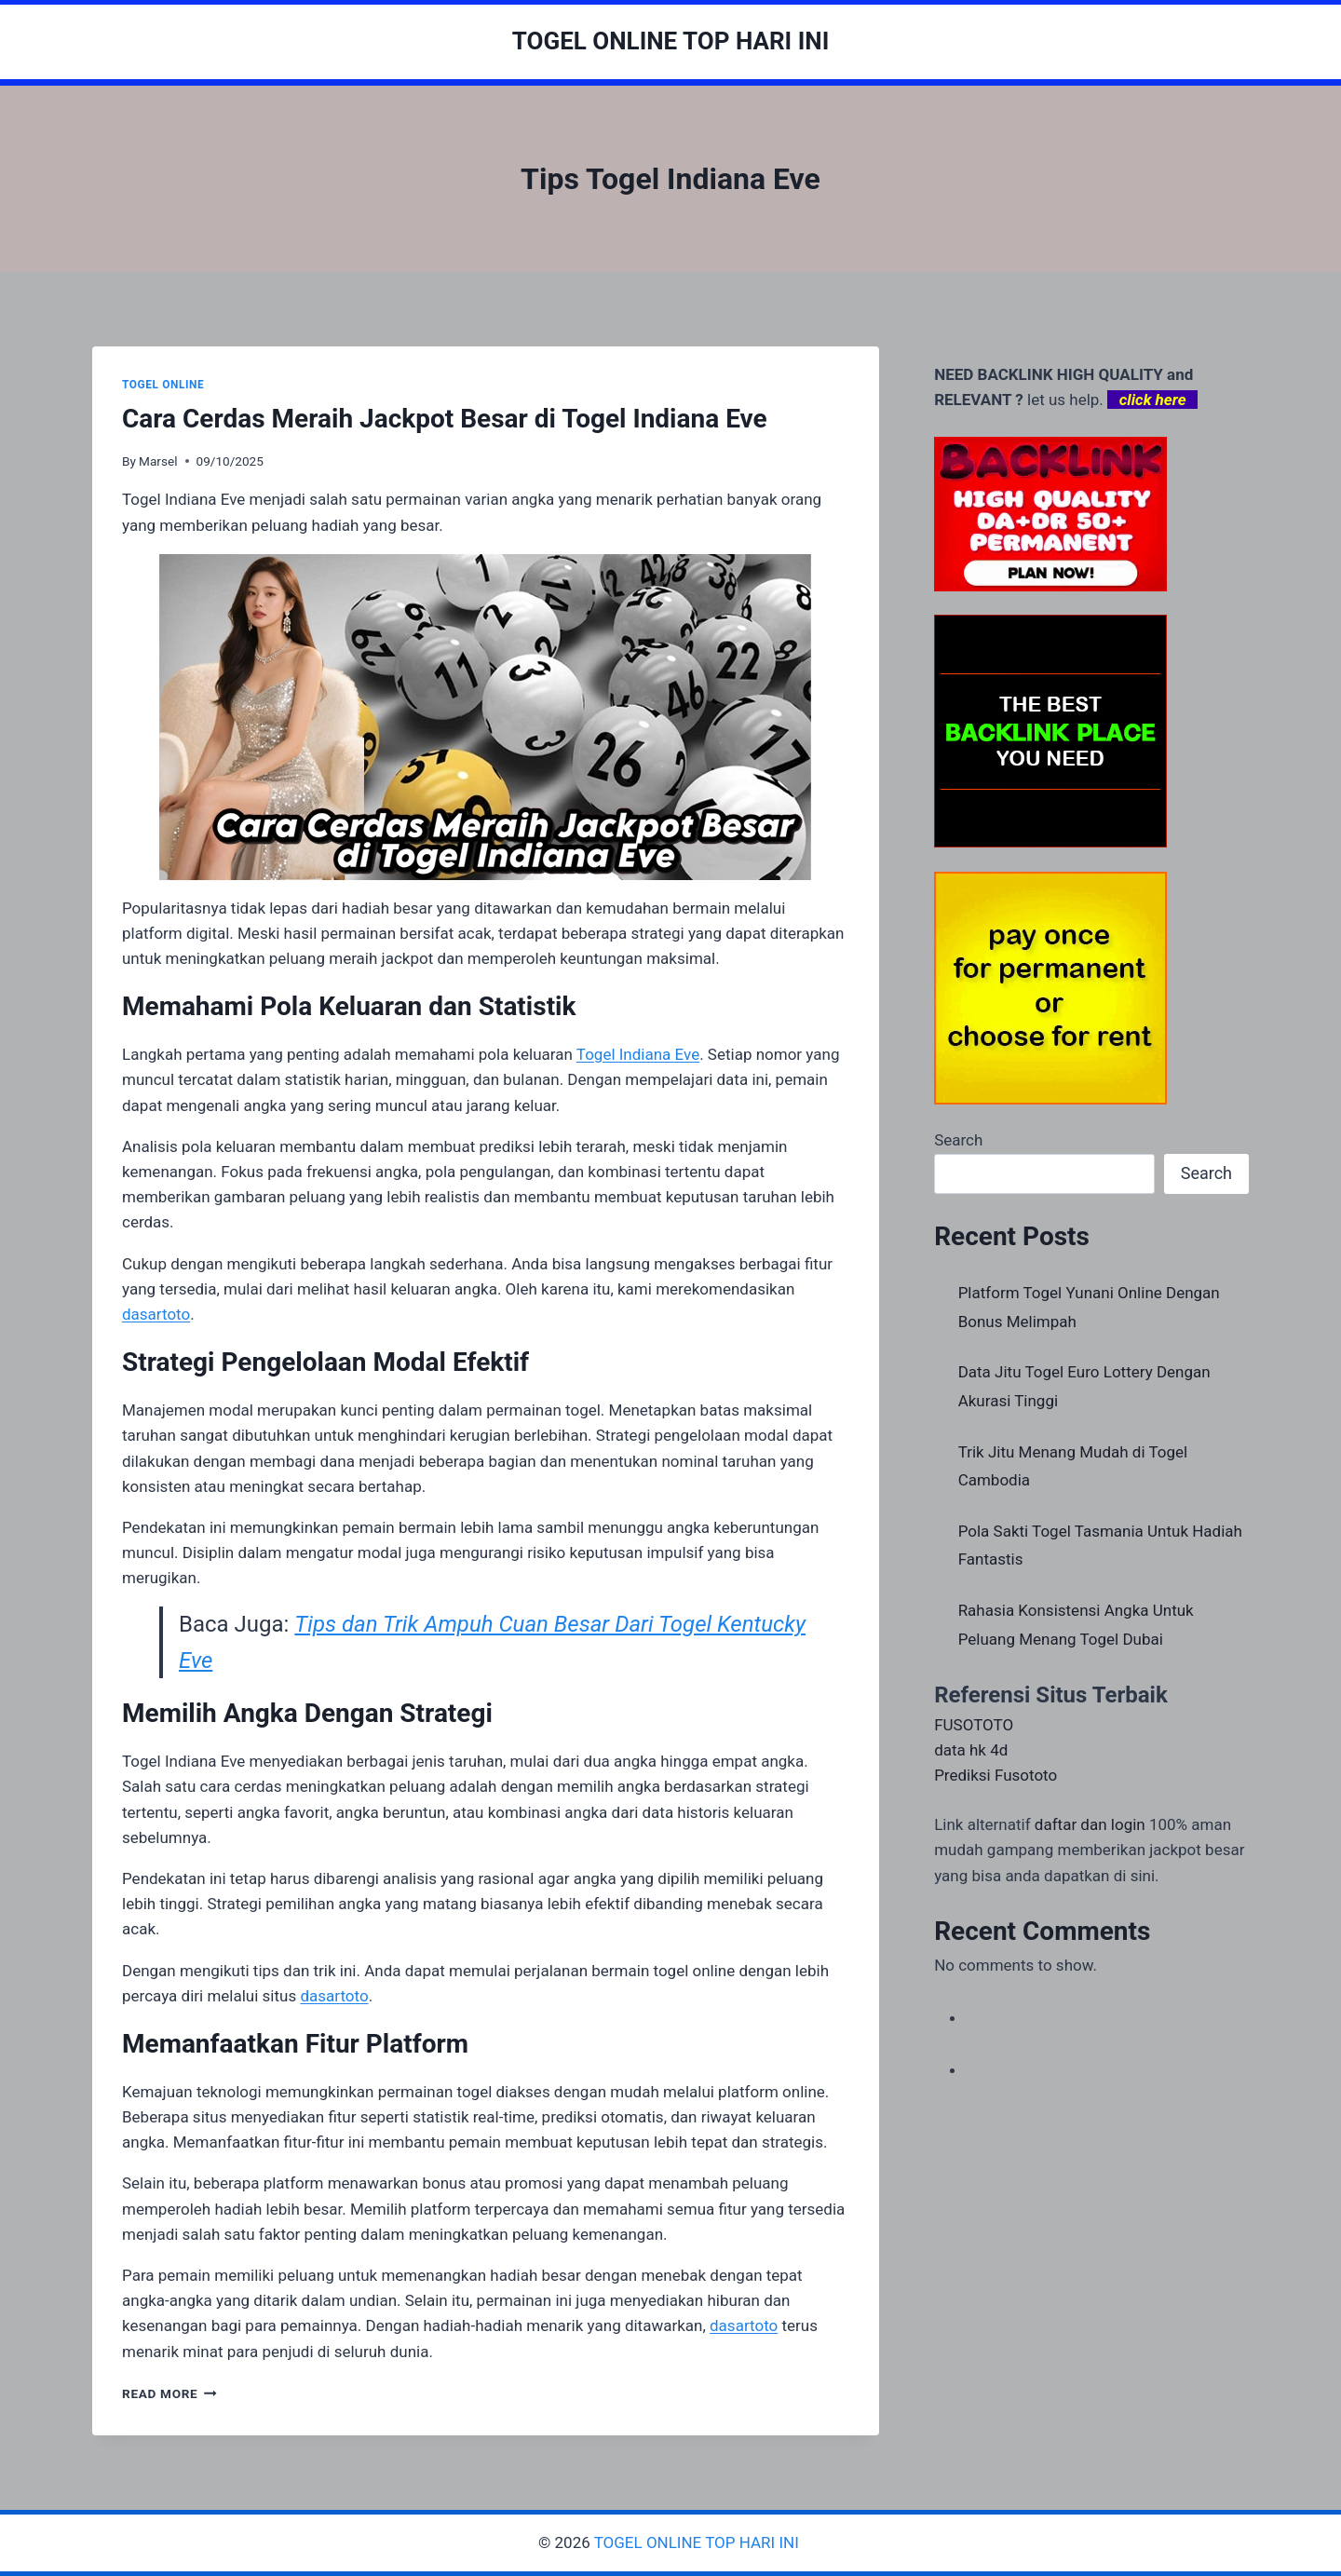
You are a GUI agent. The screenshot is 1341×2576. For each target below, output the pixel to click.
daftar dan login (1090, 1824)
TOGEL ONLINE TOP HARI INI (698, 2542)
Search (958, 1140)
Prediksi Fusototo (995, 1775)
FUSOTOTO (973, 1724)
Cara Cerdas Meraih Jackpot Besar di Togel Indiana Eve (444, 418)
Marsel (158, 461)
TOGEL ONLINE (163, 384)
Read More (169, 2393)
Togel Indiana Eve (637, 1054)
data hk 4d (971, 1750)
